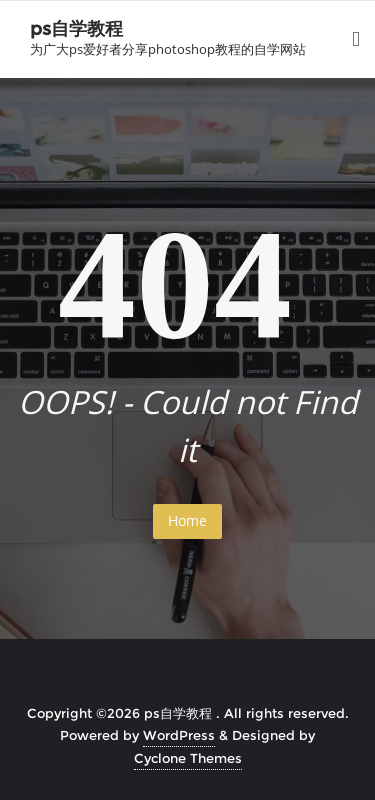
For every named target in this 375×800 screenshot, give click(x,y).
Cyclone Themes (188, 758)
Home (187, 520)
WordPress (179, 735)
